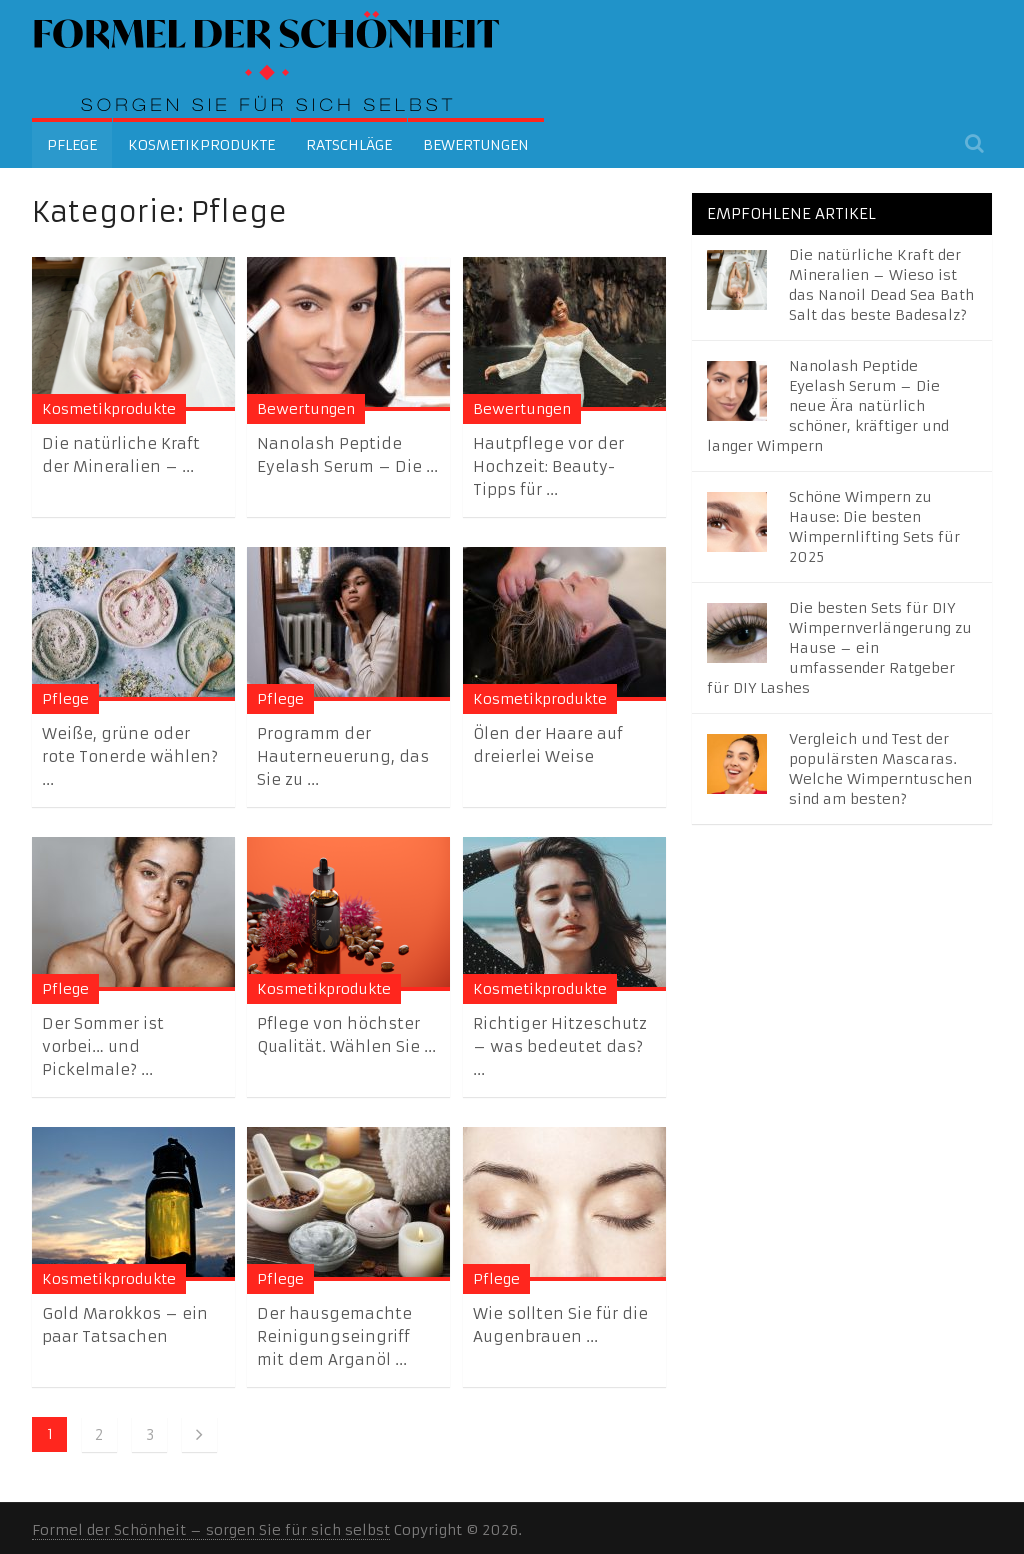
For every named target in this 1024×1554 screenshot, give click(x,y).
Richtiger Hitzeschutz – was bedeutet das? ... (560, 1046)
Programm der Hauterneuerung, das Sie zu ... (343, 756)
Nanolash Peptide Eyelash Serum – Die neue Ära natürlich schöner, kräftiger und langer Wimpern (828, 406)
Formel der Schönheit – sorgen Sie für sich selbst (211, 1530)
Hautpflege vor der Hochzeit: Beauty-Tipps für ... (548, 466)
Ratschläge (349, 145)
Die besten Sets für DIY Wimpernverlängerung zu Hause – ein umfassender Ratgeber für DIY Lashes (839, 648)
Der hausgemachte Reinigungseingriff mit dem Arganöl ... (334, 1336)
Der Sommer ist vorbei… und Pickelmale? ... (103, 1046)
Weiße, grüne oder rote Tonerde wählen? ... (130, 756)
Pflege (72, 145)
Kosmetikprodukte (201, 145)
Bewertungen (476, 145)
